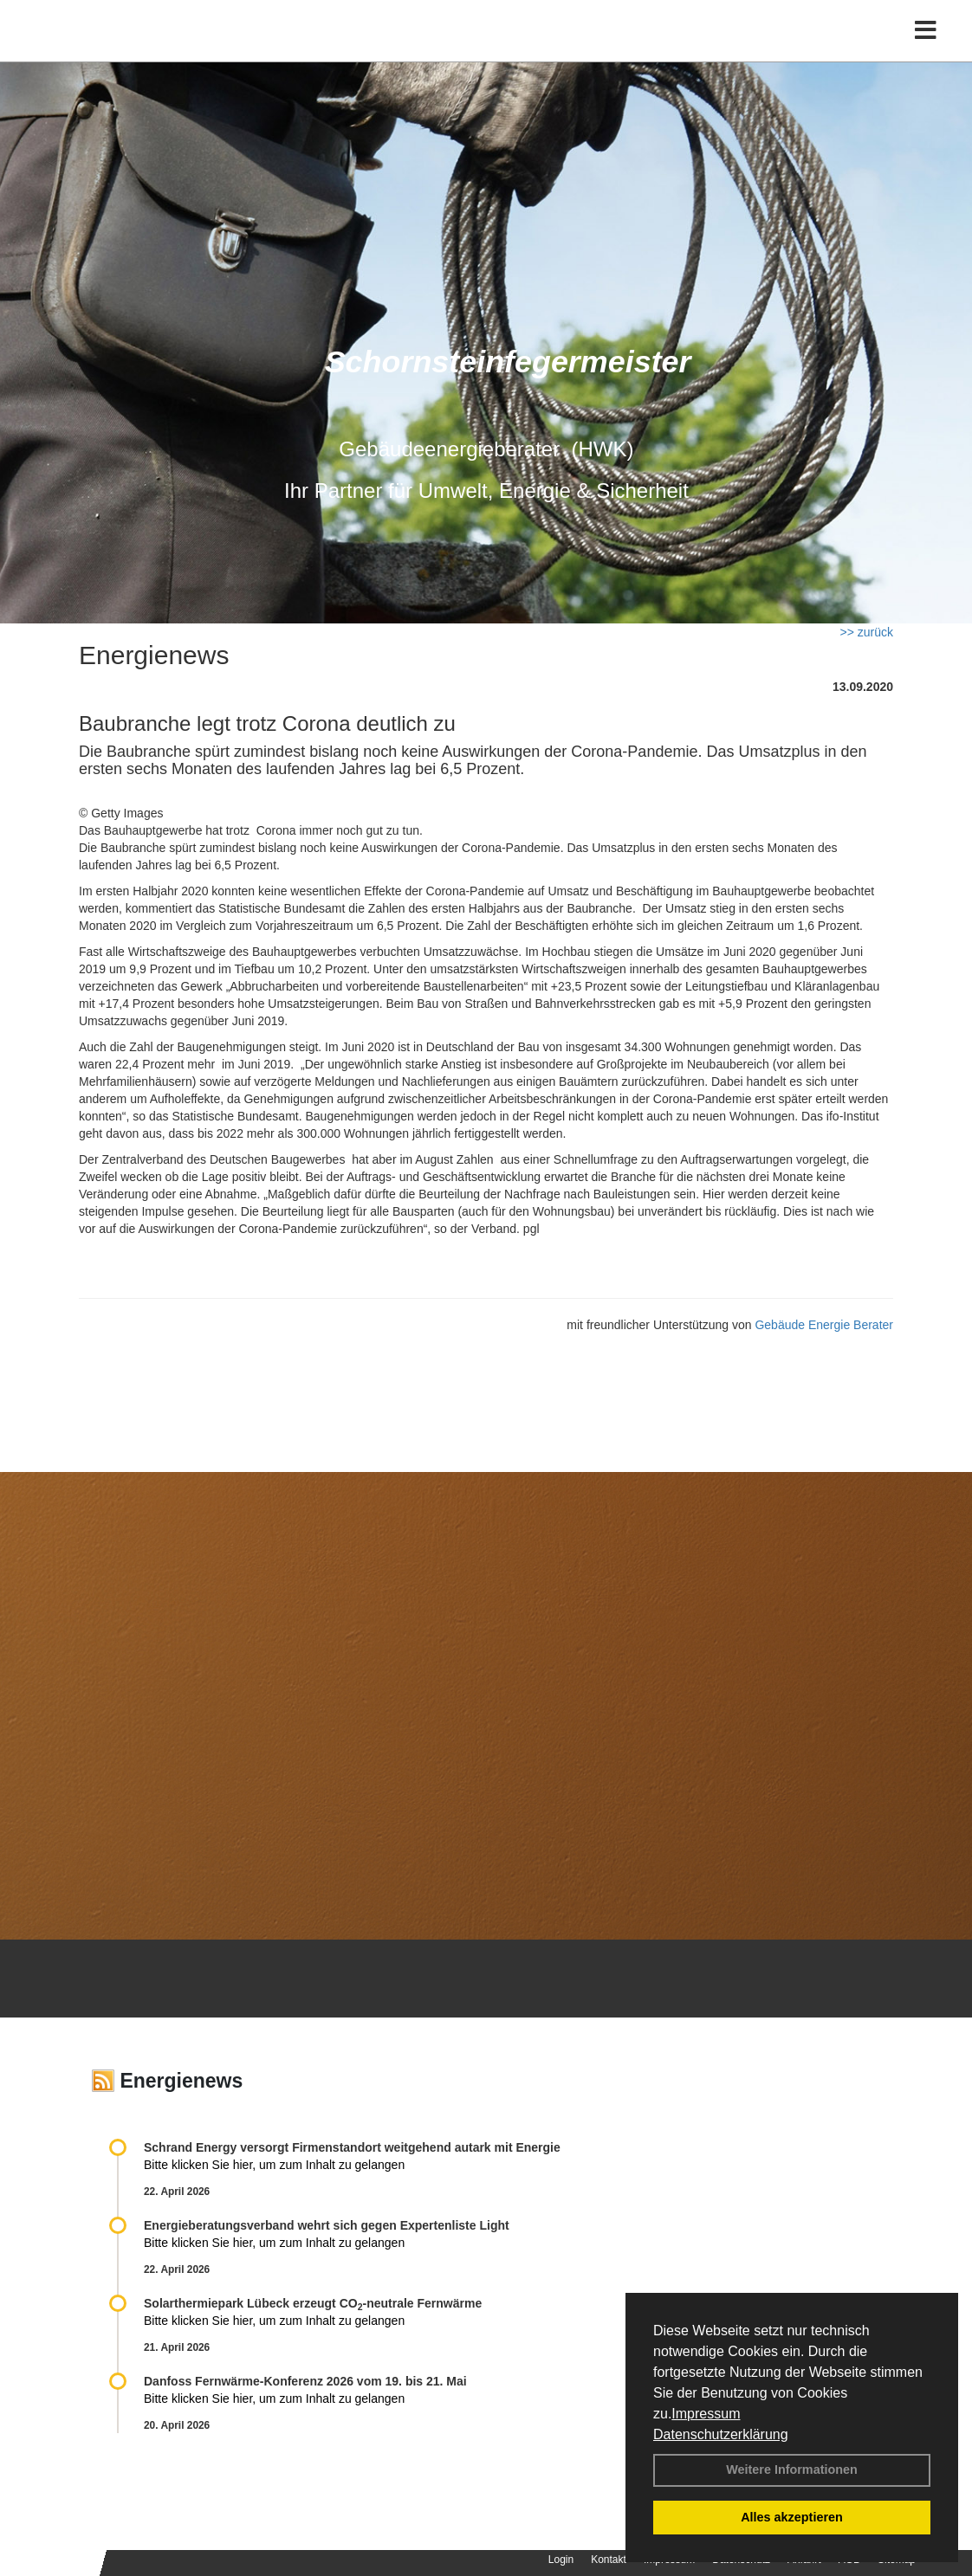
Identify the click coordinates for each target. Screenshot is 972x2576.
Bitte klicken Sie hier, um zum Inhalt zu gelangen (274, 2165)
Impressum (705, 2413)
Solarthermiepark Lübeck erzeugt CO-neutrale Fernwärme (313, 2303)
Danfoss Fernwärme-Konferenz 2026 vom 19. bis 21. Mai (305, 2381)
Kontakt (608, 2559)
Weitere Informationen (792, 2469)
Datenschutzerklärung (720, 2434)
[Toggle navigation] (925, 50)
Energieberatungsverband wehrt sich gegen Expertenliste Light (326, 2225)
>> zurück (866, 632)
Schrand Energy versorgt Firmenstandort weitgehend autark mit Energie (352, 2147)
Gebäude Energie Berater (824, 1325)
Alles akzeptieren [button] (792, 2517)
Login (560, 2559)
